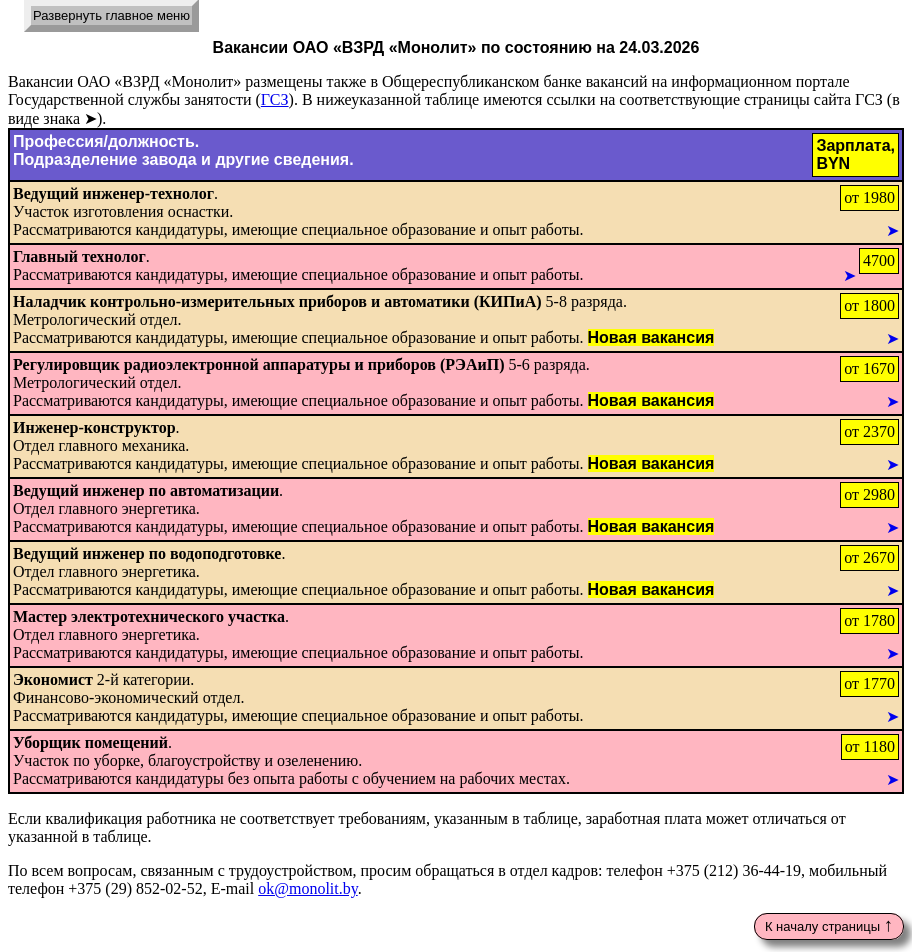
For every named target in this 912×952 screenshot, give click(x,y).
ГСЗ (275, 99)
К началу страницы (829, 924)
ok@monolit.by (307, 888)
